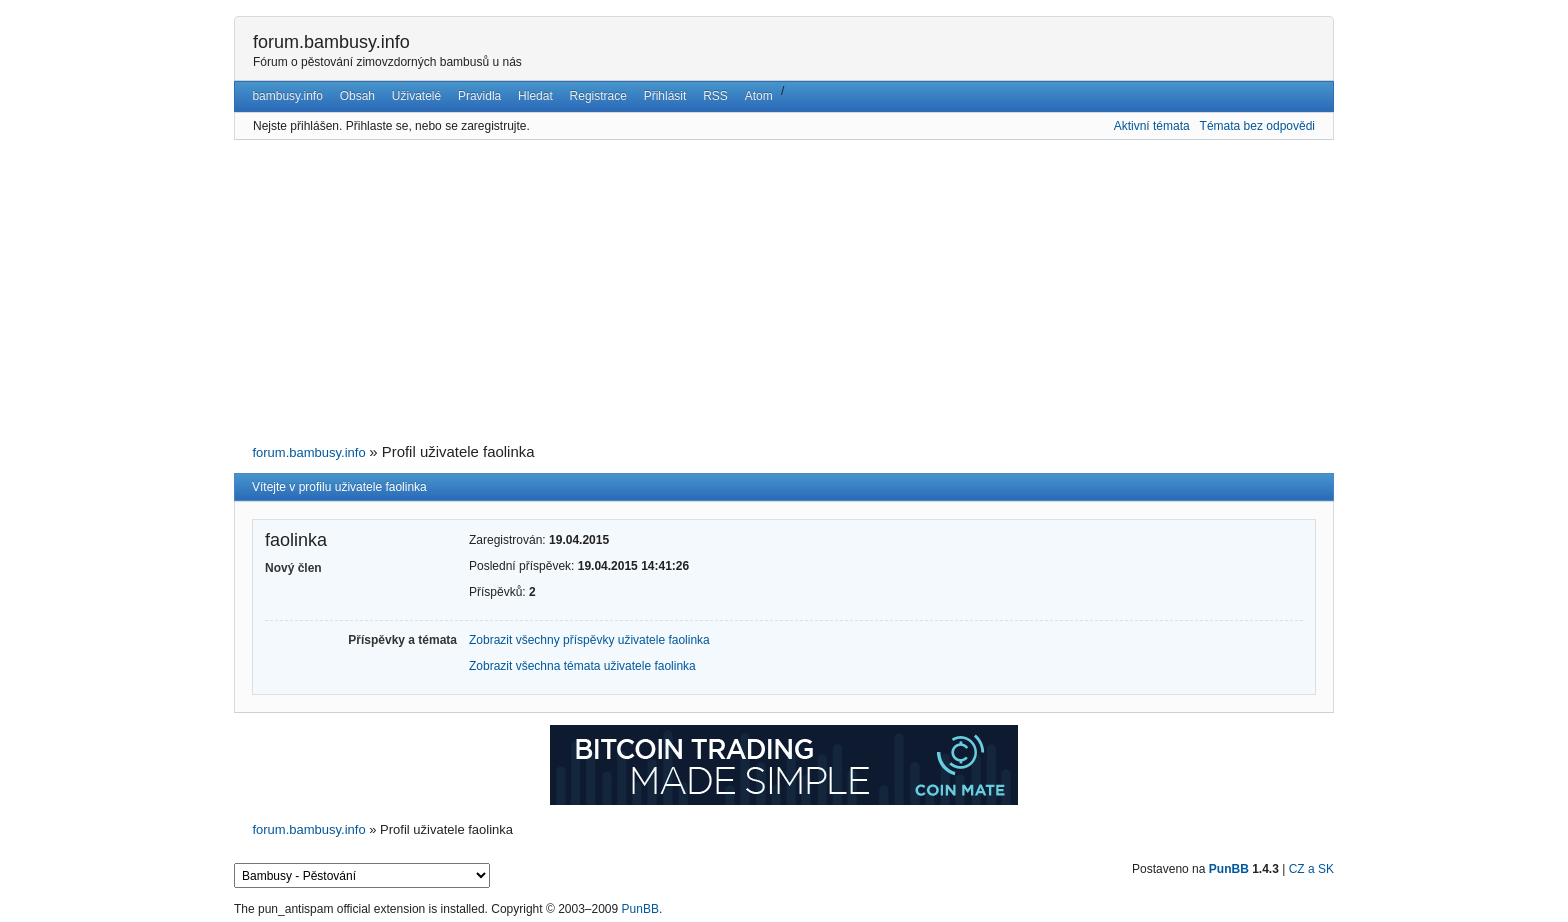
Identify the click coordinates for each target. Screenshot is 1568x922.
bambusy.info (287, 96)
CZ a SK (1311, 869)
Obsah (357, 96)
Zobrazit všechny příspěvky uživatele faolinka (589, 640)
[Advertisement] (784, 292)
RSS (715, 96)
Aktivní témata (1152, 126)
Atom (759, 96)
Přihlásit (665, 96)
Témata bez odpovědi (1257, 126)
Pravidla (479, 96)
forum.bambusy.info (331, 42)
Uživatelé (416, 96)
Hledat (535, 96)
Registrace (598, 96)
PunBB (1229, 869)
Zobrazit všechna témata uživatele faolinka (582, 666)
